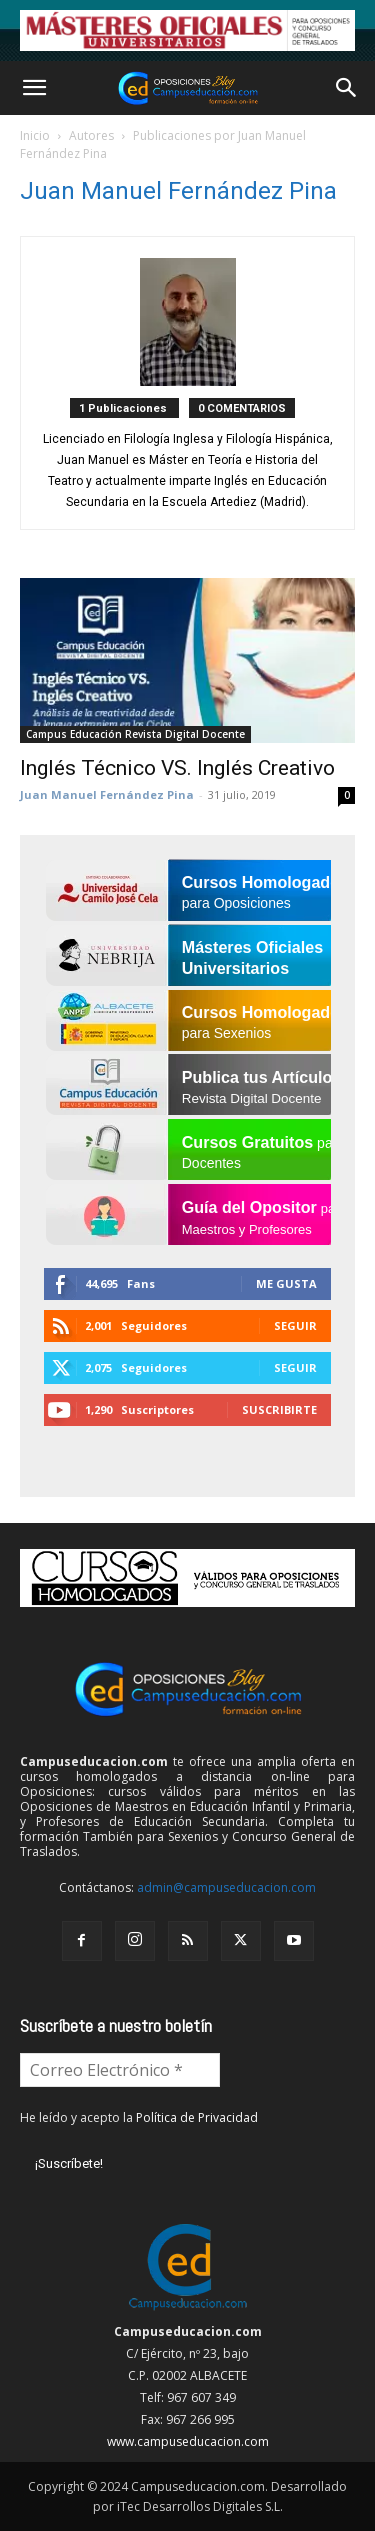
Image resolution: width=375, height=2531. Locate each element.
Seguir (295, 1325)
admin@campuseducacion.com (226, 1887)
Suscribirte (279, 1409)
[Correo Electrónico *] (120, 2070)
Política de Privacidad (197, 2117)
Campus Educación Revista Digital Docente (135, 734)
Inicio (35, 135)
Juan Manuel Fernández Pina (107, 794)
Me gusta (286, 1283)
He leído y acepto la (139, 2117)
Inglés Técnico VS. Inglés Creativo (177, 768)
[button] (34, 88)
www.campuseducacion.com (188, 2441)
